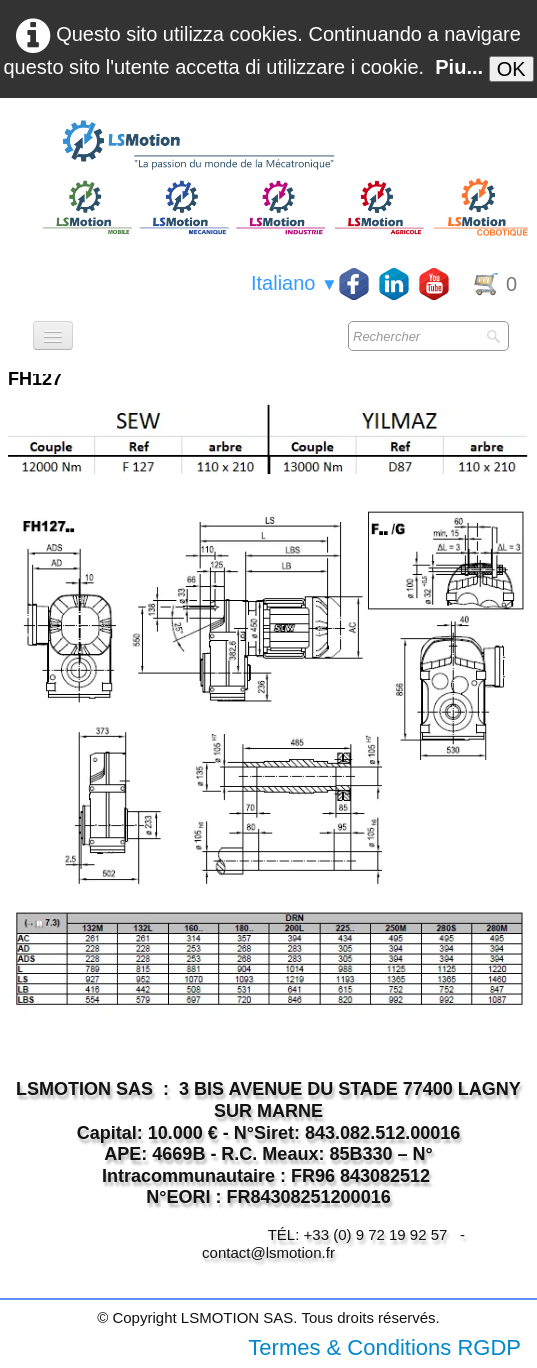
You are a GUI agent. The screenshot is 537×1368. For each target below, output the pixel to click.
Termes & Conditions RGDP (384, 1347)
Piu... (459, 67)
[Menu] (53, 335)
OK (511, 69)
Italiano (294, 283)
